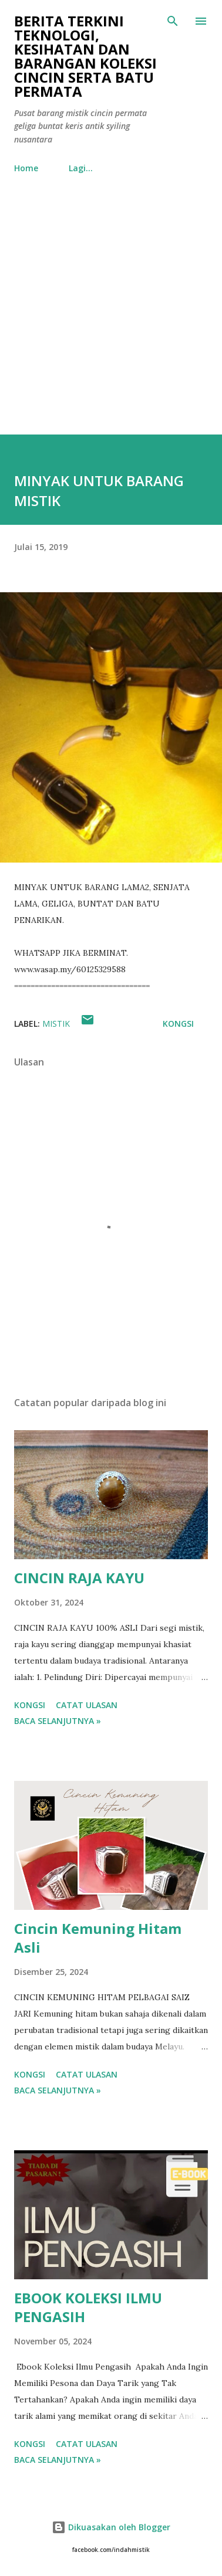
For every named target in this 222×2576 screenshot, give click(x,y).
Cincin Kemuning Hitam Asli (97, 1938)
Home (26, 168)
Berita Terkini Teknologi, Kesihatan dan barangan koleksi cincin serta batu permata (85, 56)
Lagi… (81, 168)
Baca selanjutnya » (57, 1720)
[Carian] (173, 21)
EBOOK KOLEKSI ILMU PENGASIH (88, 2307)
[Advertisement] (111, 318)
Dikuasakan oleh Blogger (111, 2527)
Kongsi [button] (178, 1023)
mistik (56, 1023)
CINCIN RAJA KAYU (79, 1577)
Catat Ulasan (86, 1704)
